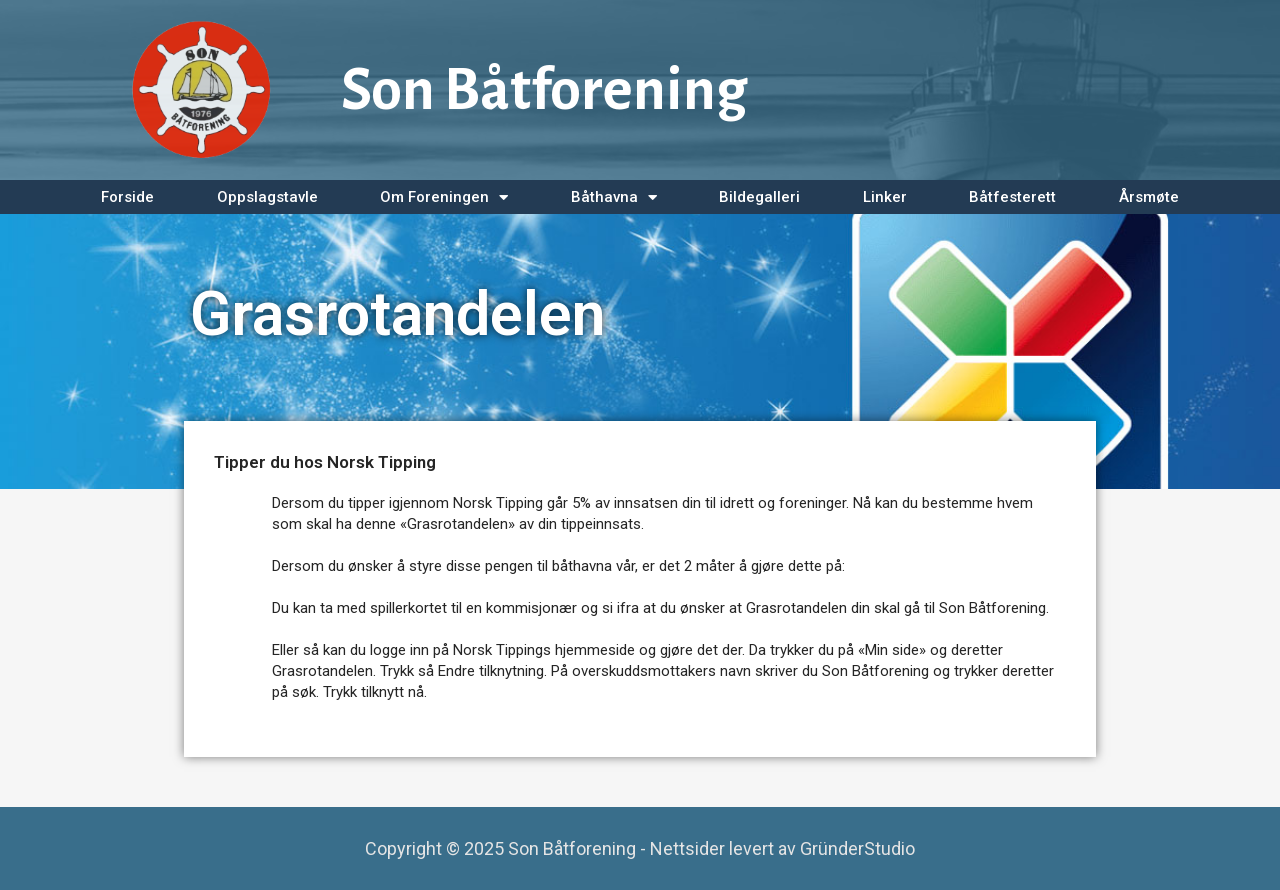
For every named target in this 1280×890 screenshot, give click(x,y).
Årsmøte (1149, 197)
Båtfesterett (1012, 197)
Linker (885, 197)
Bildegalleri (759, 197)
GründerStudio (857, 848)
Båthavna (614, 197)
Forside (127, 197)
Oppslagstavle (267, 197)
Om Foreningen (444, 197)
